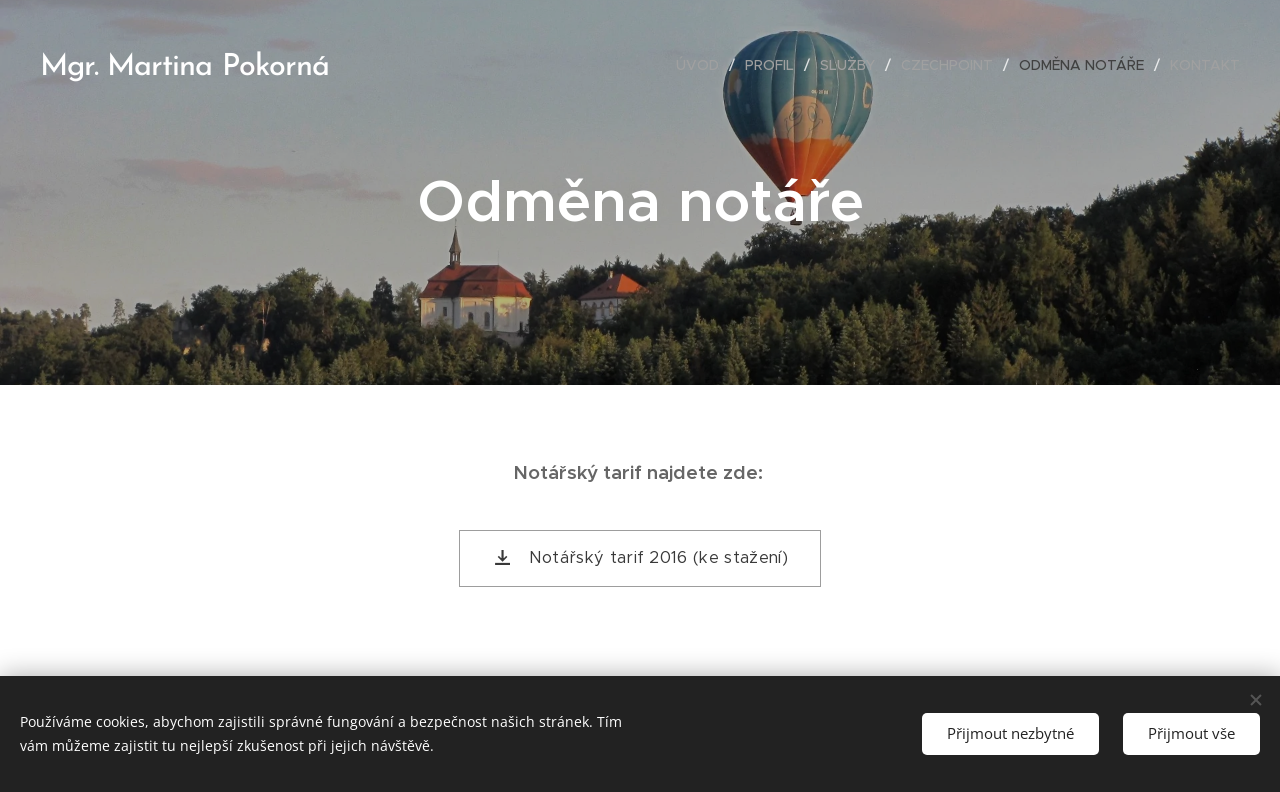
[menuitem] (703, 65)
